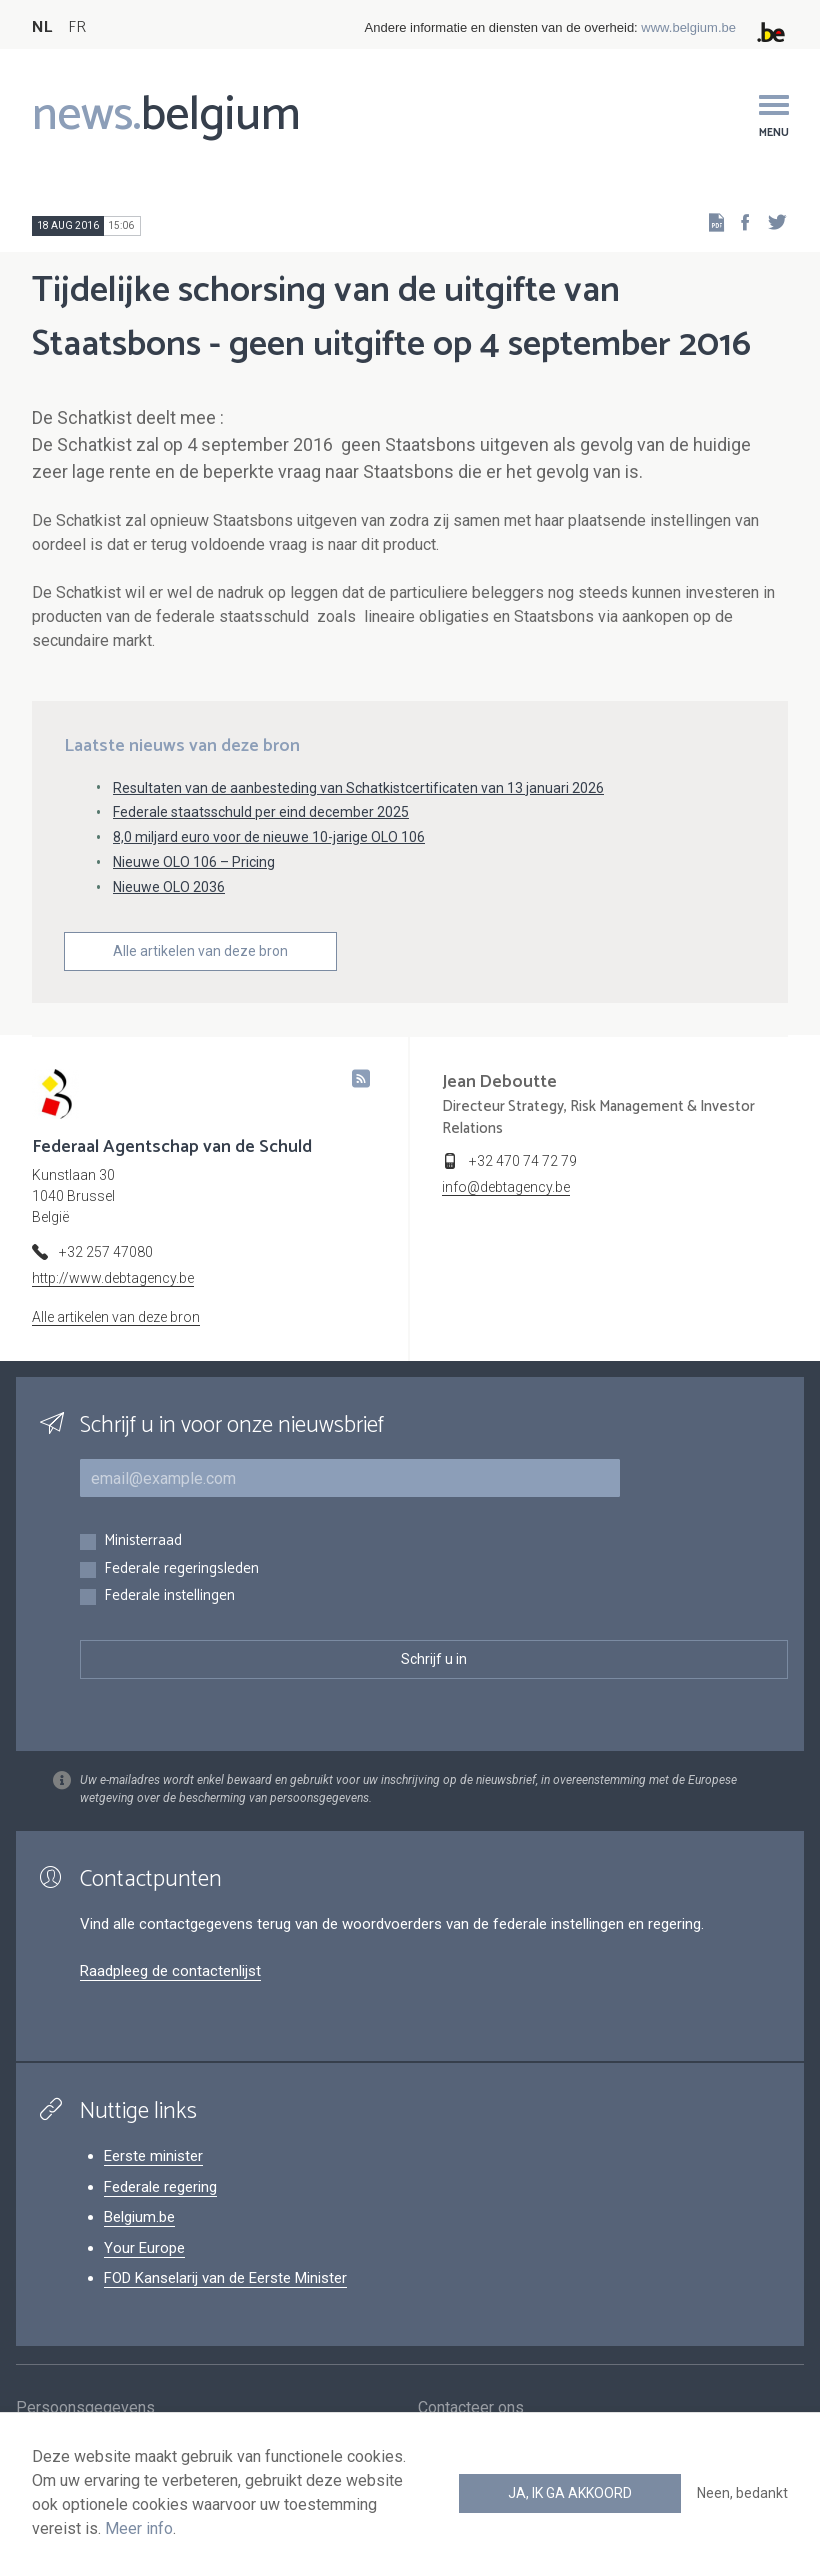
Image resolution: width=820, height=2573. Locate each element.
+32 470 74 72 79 (523, 1161)
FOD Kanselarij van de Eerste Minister (225, 2278)
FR (77, 27)
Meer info (139, 2528)
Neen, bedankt (742, 2493)
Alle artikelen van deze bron (200, 951)
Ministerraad (143, 1541)
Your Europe (144, 2248)
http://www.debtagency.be (113, 1278)
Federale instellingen (169, 1596)
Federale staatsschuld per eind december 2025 (261, 812)
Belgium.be (139, 2217)
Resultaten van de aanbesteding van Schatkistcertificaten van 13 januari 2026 (358, 788)
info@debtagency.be (506, 1187)
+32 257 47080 (106, 1252)
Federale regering (160, 2187)
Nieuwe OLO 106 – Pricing (194, 862)
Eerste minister (153, 2156)
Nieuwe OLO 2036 (169, 887)
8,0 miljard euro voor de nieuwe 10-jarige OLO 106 (269, 837)
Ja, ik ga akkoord (570, 2493)
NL (42, 27)
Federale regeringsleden (181, 1569)
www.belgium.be (688, 27)
